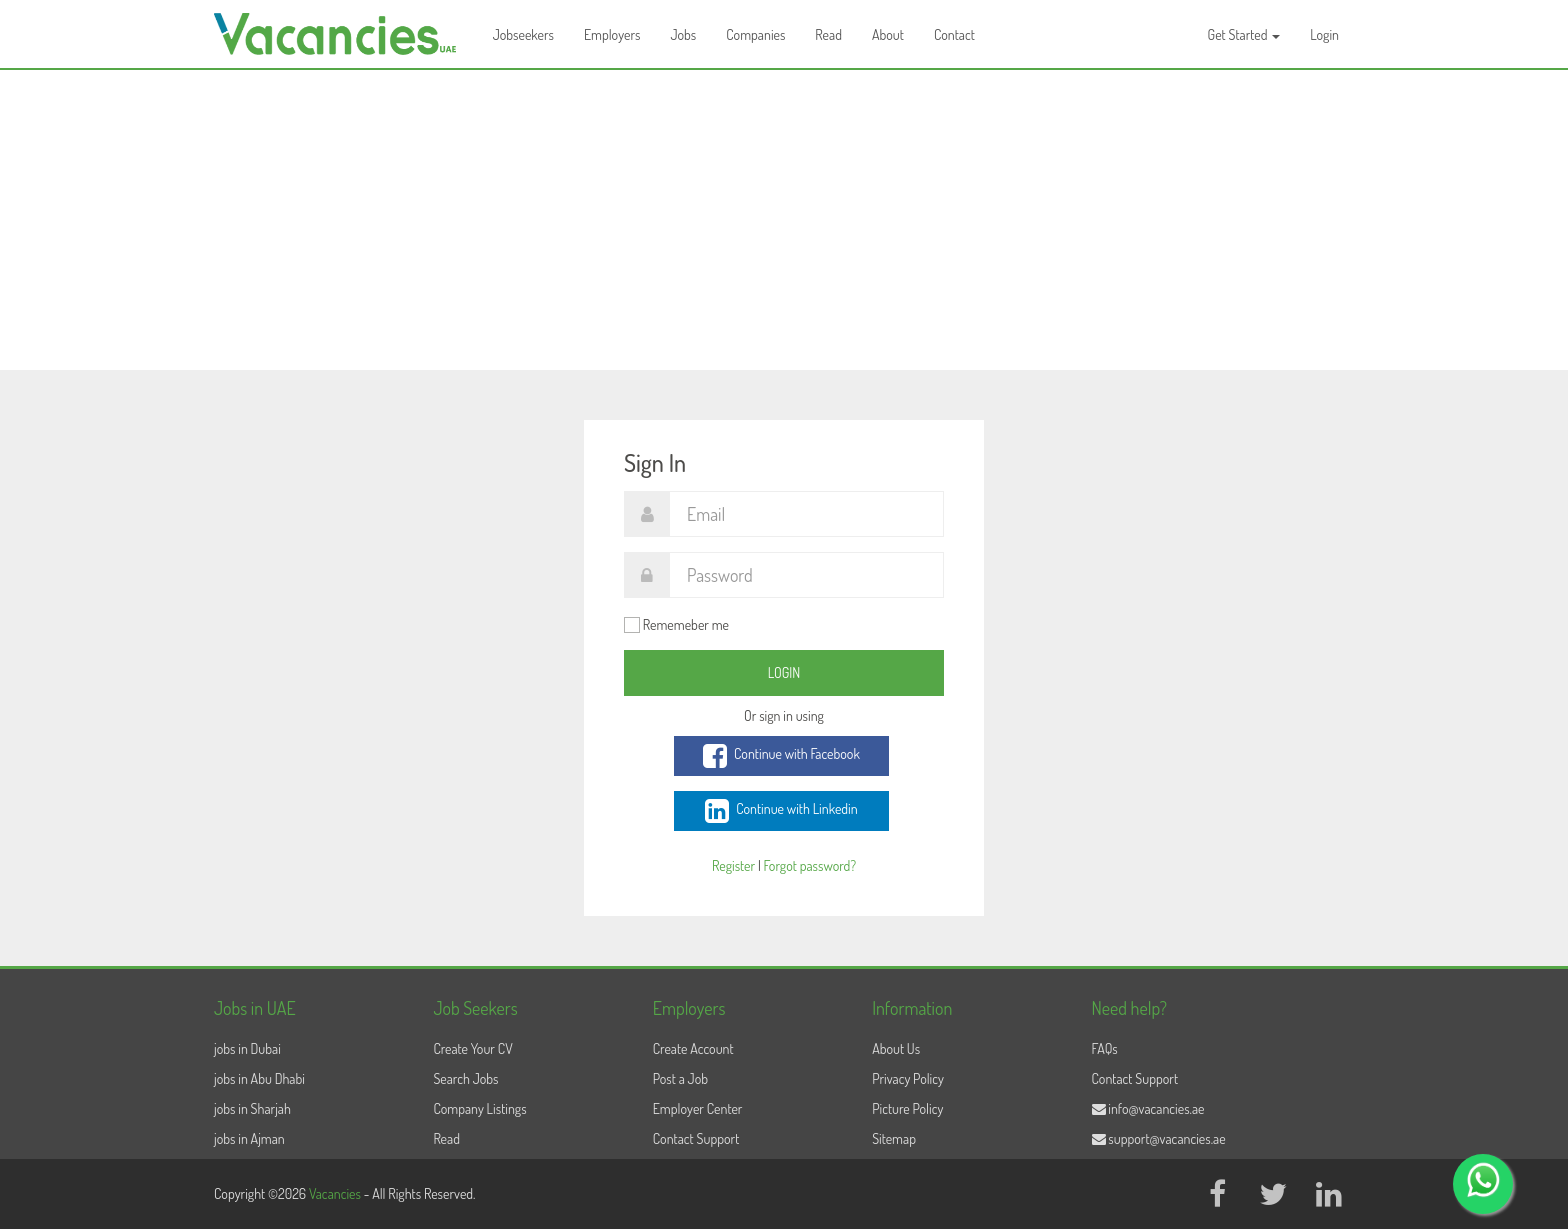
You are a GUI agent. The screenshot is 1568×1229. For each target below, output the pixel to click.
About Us (896, 1048)
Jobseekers (523, 34)
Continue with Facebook (781, 756)
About (888, 34)
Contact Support (696, 1138)
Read (828, 34)
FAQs (1105, 1048)
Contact (954, 34)
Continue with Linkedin (781, 811)
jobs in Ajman (249, 1138)
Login (1324, 34)
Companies (755, 34)
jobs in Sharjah (252, 1108)
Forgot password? (810, 865)
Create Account (693, 1048)
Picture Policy (907, 1108)
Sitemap (894, 1138)
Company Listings (479, 1108)
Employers (612, 34)
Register (733, 865)
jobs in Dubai (247, 1048)
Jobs (683, 34)
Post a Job (680, 1078)
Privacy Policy (908, 1078)
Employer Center (698, 1108)
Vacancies (336, 1193)
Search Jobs (465, 1078)
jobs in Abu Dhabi (259, 1078)
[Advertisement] (784, 220)
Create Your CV (472, 1048)
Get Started (1244, 34)
